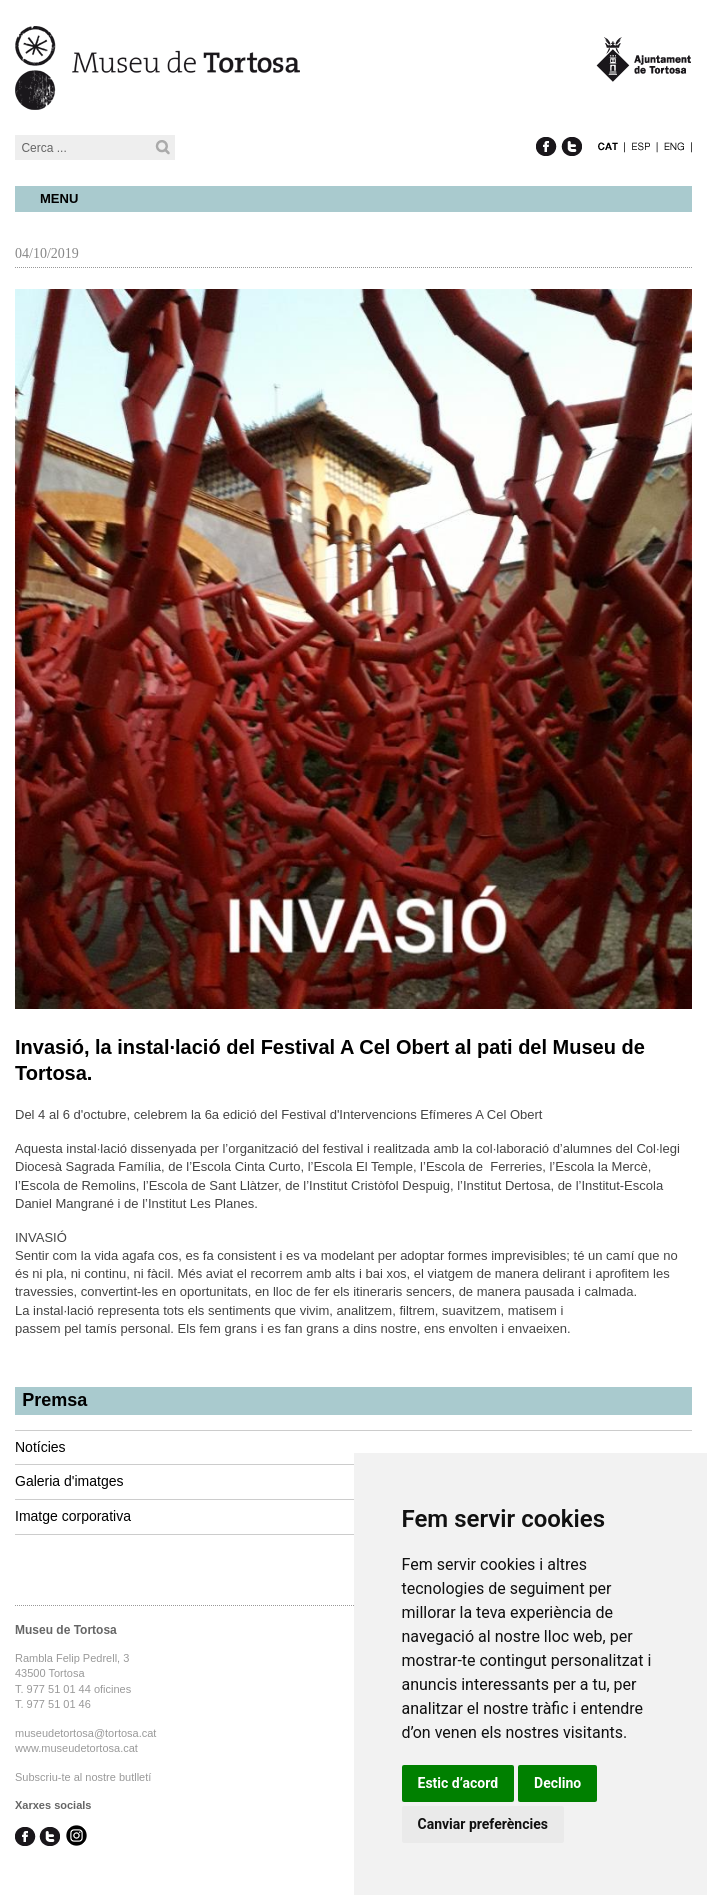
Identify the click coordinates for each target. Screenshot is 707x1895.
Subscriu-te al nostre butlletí (83, 1777)
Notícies (40, 1447)
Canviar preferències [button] (483, 1824)
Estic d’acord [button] (458, 1783)
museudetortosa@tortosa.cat (85, 1733)
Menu (59, 198)
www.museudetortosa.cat (76, 1748)
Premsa (54, 1400)
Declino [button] (557, 1783)
